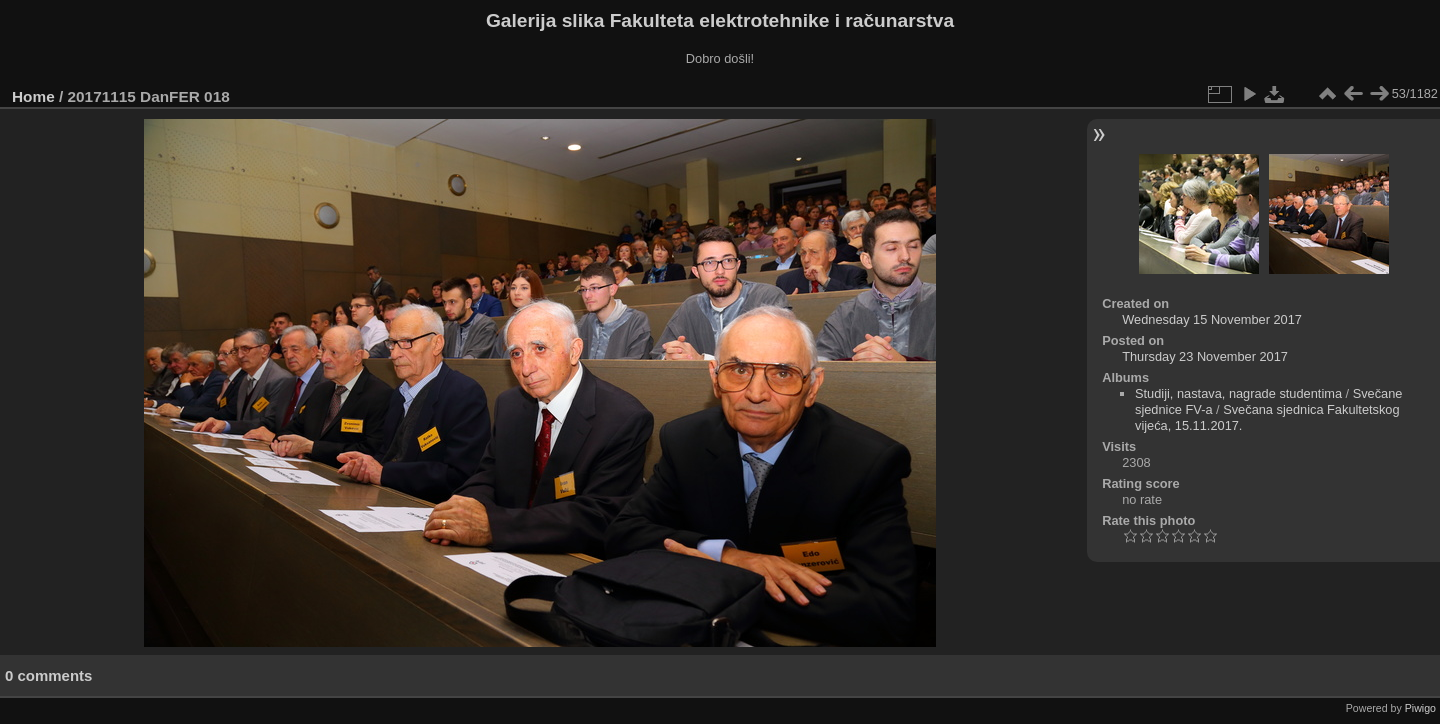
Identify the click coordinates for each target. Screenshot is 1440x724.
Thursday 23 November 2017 (1205, 356)
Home (33, 96)
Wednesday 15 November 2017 (1212, 319)
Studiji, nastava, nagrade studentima (1238, 393)
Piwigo (1420, 708)
